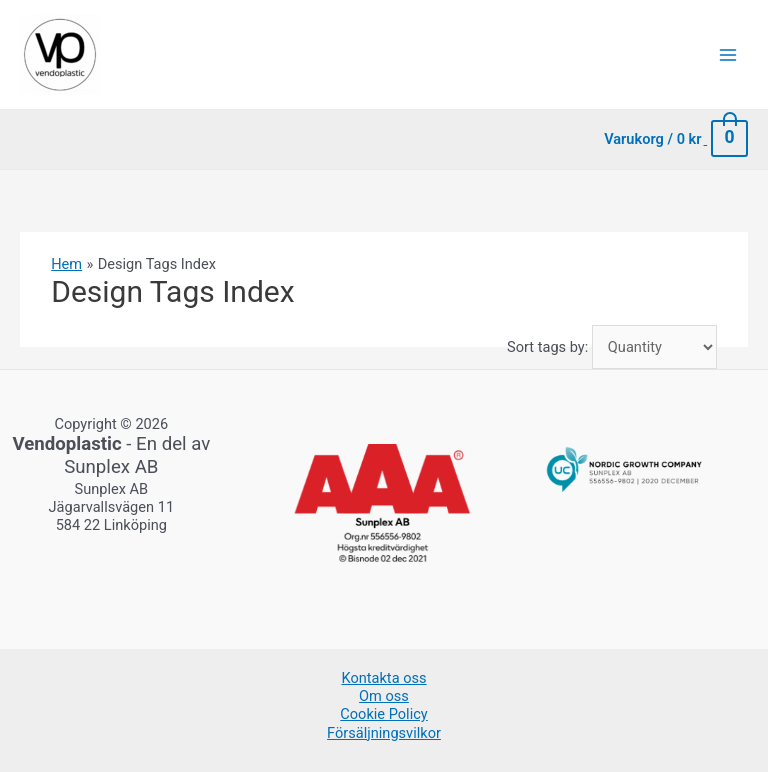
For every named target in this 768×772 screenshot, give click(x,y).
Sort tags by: (547, 347)
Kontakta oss (383, 678)
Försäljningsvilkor (384, 733)
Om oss (384, 696)
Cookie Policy (383, 714)
